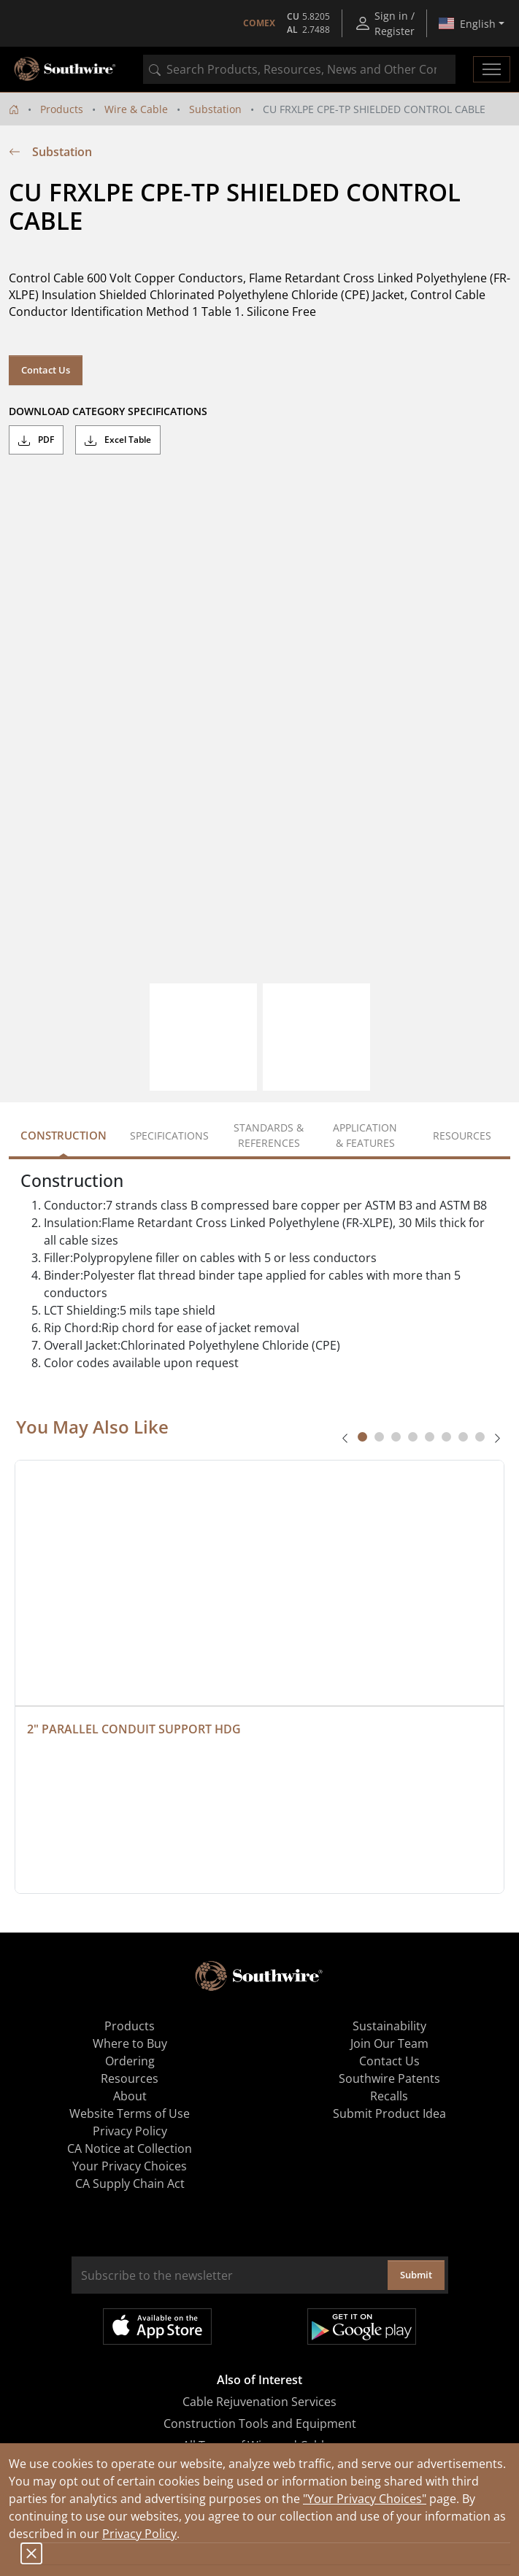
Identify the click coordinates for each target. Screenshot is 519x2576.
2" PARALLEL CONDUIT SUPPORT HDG (134, 1729)
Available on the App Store (157, 2326)
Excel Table (118, 439)
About (130, 2096)
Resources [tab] (462, 1135)
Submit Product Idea (389, 2113)
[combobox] (299, 69)
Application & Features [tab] (365, 1135)
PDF (36, 439)
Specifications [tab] (169, 1135)
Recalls (389, 2096)
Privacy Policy (139, 2534)
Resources (129, 2078)
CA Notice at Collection (129, 2148)
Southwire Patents (389, 2078)
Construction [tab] (63, 1135)
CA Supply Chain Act (130, 2183)
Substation (215, 109)
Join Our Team (389, 2043)
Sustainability (389, 2026)
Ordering (130, 2061)
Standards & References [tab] (269, 1135)
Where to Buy (130, 2043)
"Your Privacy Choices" (364, 2499)
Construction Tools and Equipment (260, 2424)
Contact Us (45, 369)
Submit (416, 2274)
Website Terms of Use (129, 2113)
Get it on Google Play (361, 2326)
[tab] (362, 1437)
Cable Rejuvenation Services (259, 2402)
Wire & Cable (136, 109)
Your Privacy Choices (129, 2166)
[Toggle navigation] (491, 69)
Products (61, 109)
